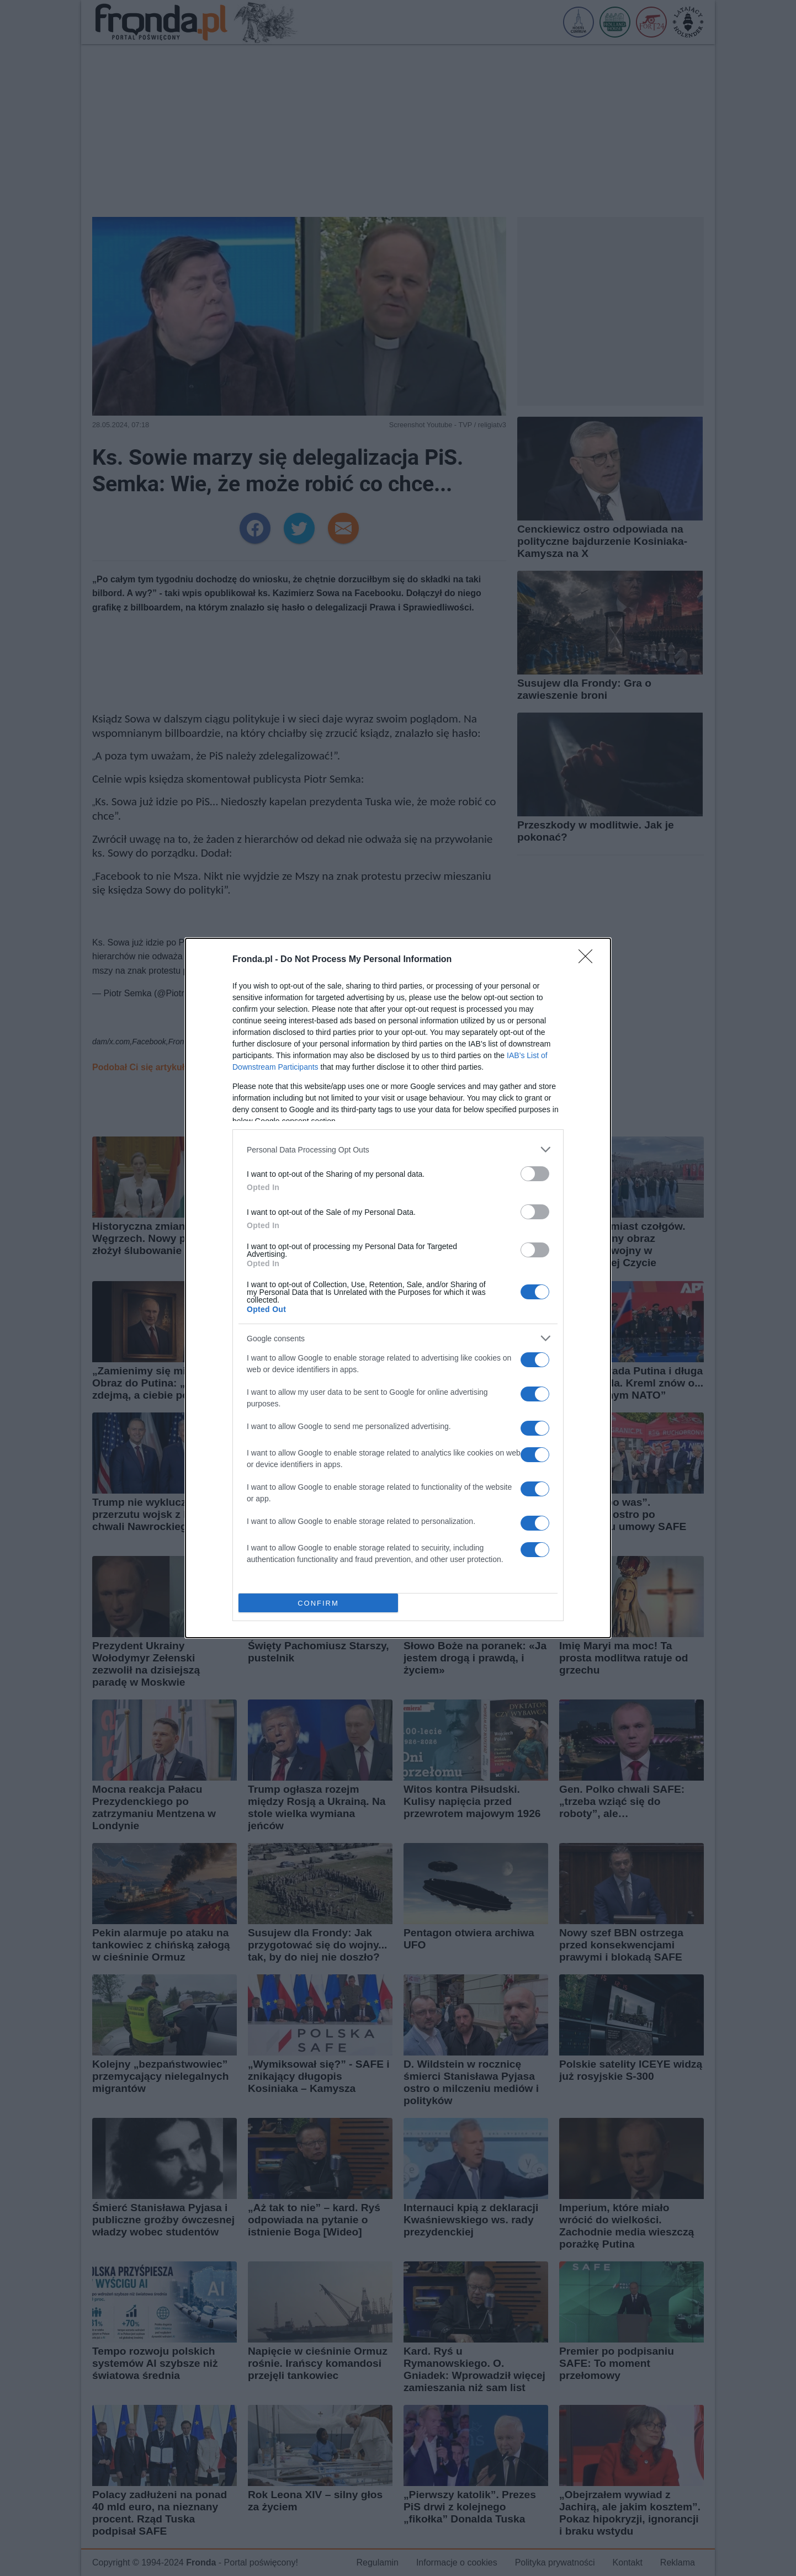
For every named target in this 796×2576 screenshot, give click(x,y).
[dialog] (398, 1288)
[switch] (535, 1173)
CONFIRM (318, 1603)
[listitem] (398, 1149)
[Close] (589, 959)
